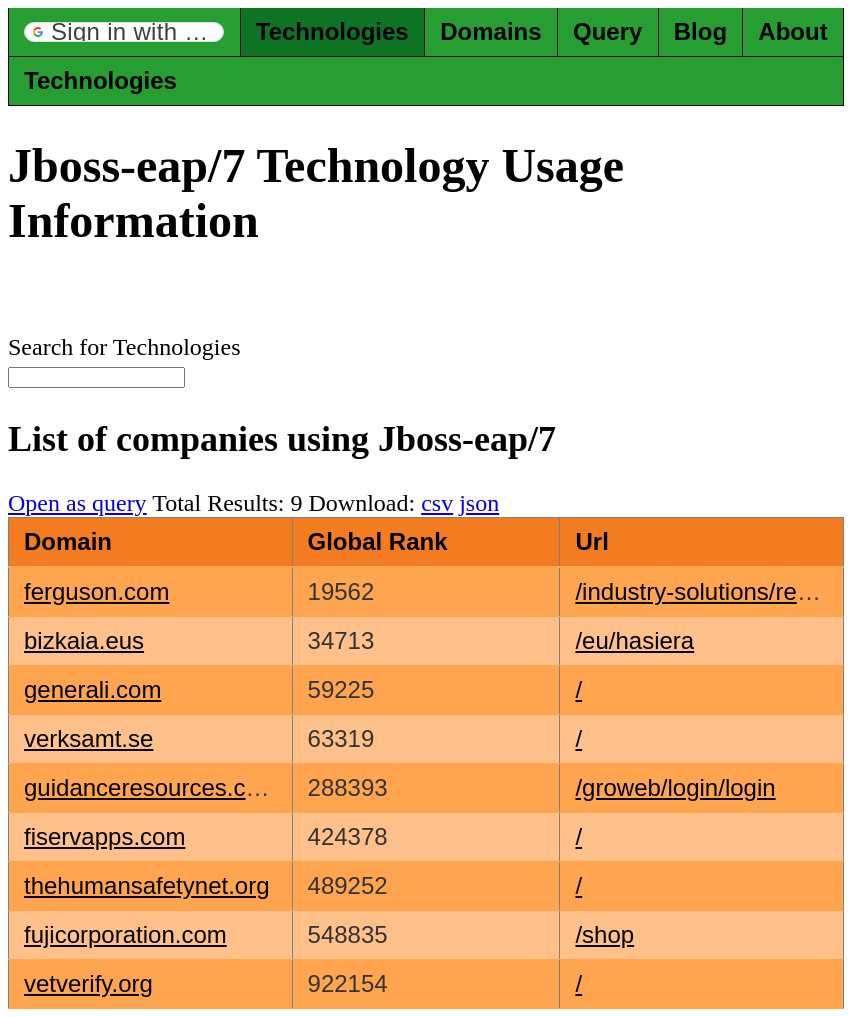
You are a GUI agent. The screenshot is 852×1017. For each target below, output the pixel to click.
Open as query (77, 503)
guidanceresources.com (151, 787)
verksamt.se (88, 738)
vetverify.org (88, 983)
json (479, 503)
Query (607, 31)
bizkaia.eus (84, 640)
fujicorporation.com (125, 934)
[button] (124, 32)
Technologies (332, 31)
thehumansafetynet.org (147, 885)
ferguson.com (96, 591)
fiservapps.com (104, 836)
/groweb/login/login (675, 787)
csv (437, 503)
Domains (490, 31)
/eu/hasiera (634, 640)
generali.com (92, 689)
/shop (604, 934)
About (792, 31)
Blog (700, 31)
